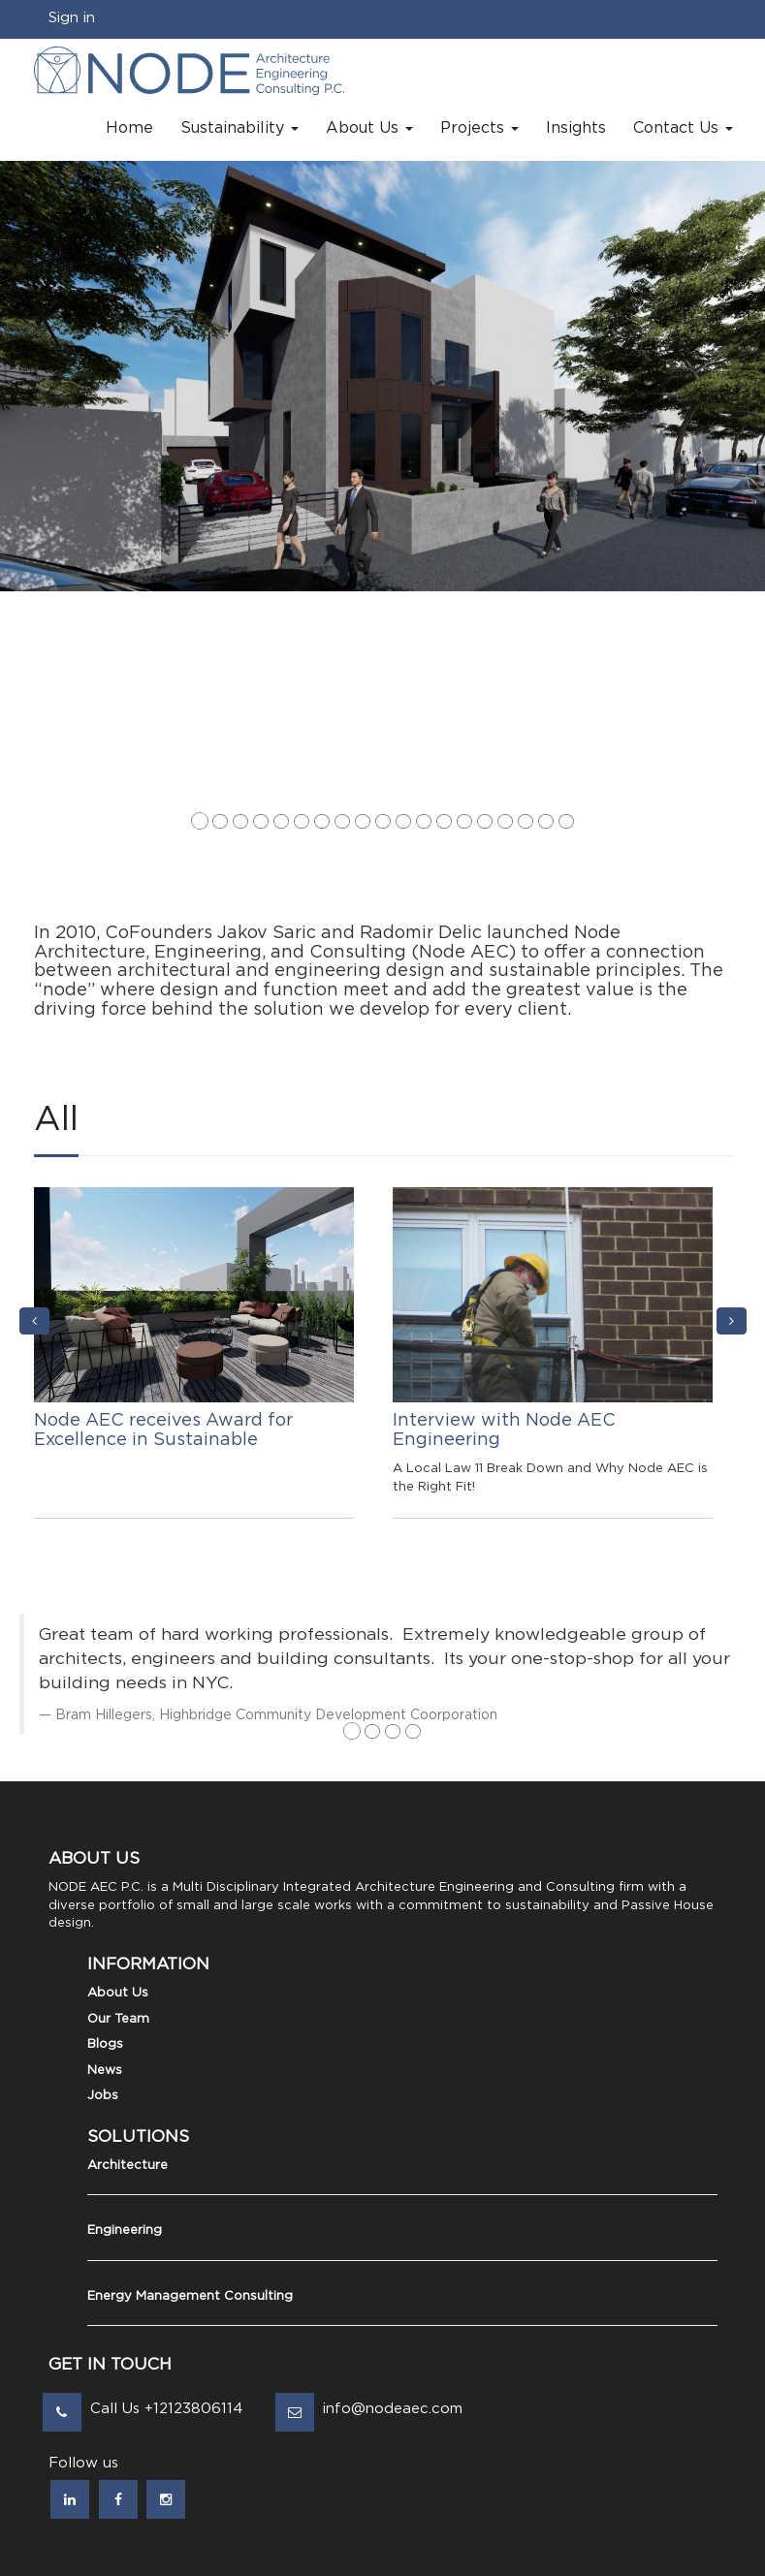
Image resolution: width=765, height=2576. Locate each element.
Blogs (105, 2044)
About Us (117, 1993)
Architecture (127, 2165)
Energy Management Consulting (190, 2296)
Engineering (124, 2230)
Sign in (71, 18)
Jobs (102, 2095)
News (104, 2070)
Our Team (118, 2019)
